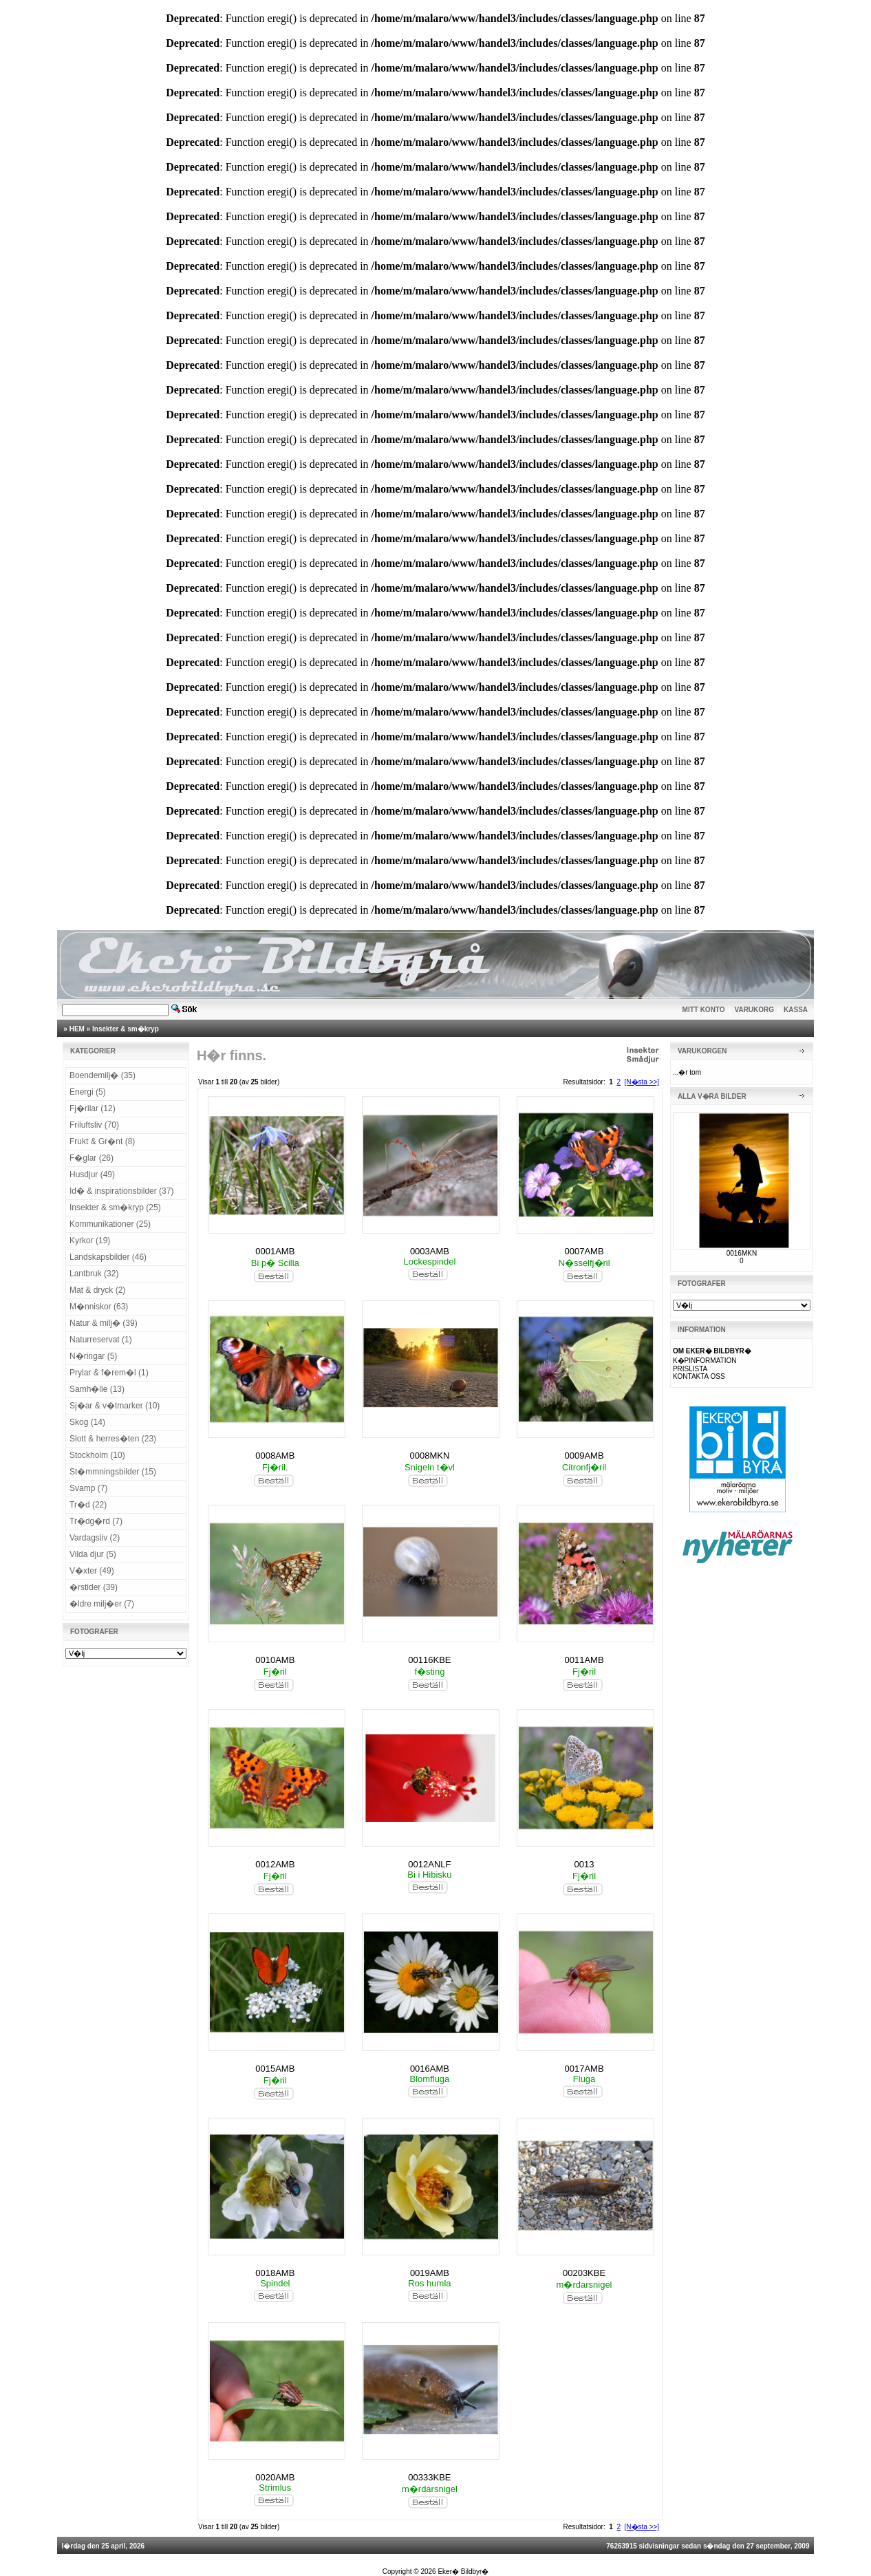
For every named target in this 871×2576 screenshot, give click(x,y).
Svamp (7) (88, 1488)
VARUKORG (755, 1009)
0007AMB (584, 1251)
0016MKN (742, 1253)
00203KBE (584, 2273)
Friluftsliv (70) (94, 1125)
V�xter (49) (91, 1571)
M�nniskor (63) (98, 1306)
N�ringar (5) (93, 1356)
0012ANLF (429, 1864)
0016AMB (429, 2068)
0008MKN (430, 1455)
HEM (77, 1029)
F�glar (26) (91, 1158)
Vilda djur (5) (92, 1554)
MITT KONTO (703, 1009)
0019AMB (429, 2273)
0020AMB (274, 2477)
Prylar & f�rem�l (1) (109, 1372)
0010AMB (274, 1660)
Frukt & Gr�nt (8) (102, 1141)
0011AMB (584, 1660)
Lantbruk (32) (93, 1273)
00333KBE (429, 2477)
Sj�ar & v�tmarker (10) (114, 1405)
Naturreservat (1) (100, 1339)
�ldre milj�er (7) (101, 1604)
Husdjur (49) (92, 1174)
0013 (584, 1864)
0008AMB (274, 1455)
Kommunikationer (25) (110, 1224)
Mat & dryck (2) (97, 1290)
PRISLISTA (690, 1369)
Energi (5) (87, 1092)
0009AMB (584, 1455)
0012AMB (274, 1864)
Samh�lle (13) (97, 1389)
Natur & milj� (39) (103, 1323)
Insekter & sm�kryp (125, 1029)
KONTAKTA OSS (699, 1376)
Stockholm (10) (97, 1455)
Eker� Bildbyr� (463, 2571)
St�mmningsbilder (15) (112, 1472)
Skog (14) (87, 1422)
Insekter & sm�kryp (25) (115, 1207)
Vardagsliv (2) (94, 1538)
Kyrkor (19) (89, 1240)
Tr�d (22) (88, 1505)
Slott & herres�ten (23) (112, 1438)
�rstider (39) (93, 1587)
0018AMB (274, 2273)
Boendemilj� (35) (102, 1075)
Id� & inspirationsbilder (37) (121, 1191)
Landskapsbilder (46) (108, 1257)
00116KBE (429, 1660)
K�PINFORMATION (705, 1360)
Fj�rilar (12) (92, 1108)
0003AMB (429, 1251)
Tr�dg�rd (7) (95, 1521)
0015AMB (274, 2068)
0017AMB (584, 2068)
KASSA (796, 1009)
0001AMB (274, 1251)
